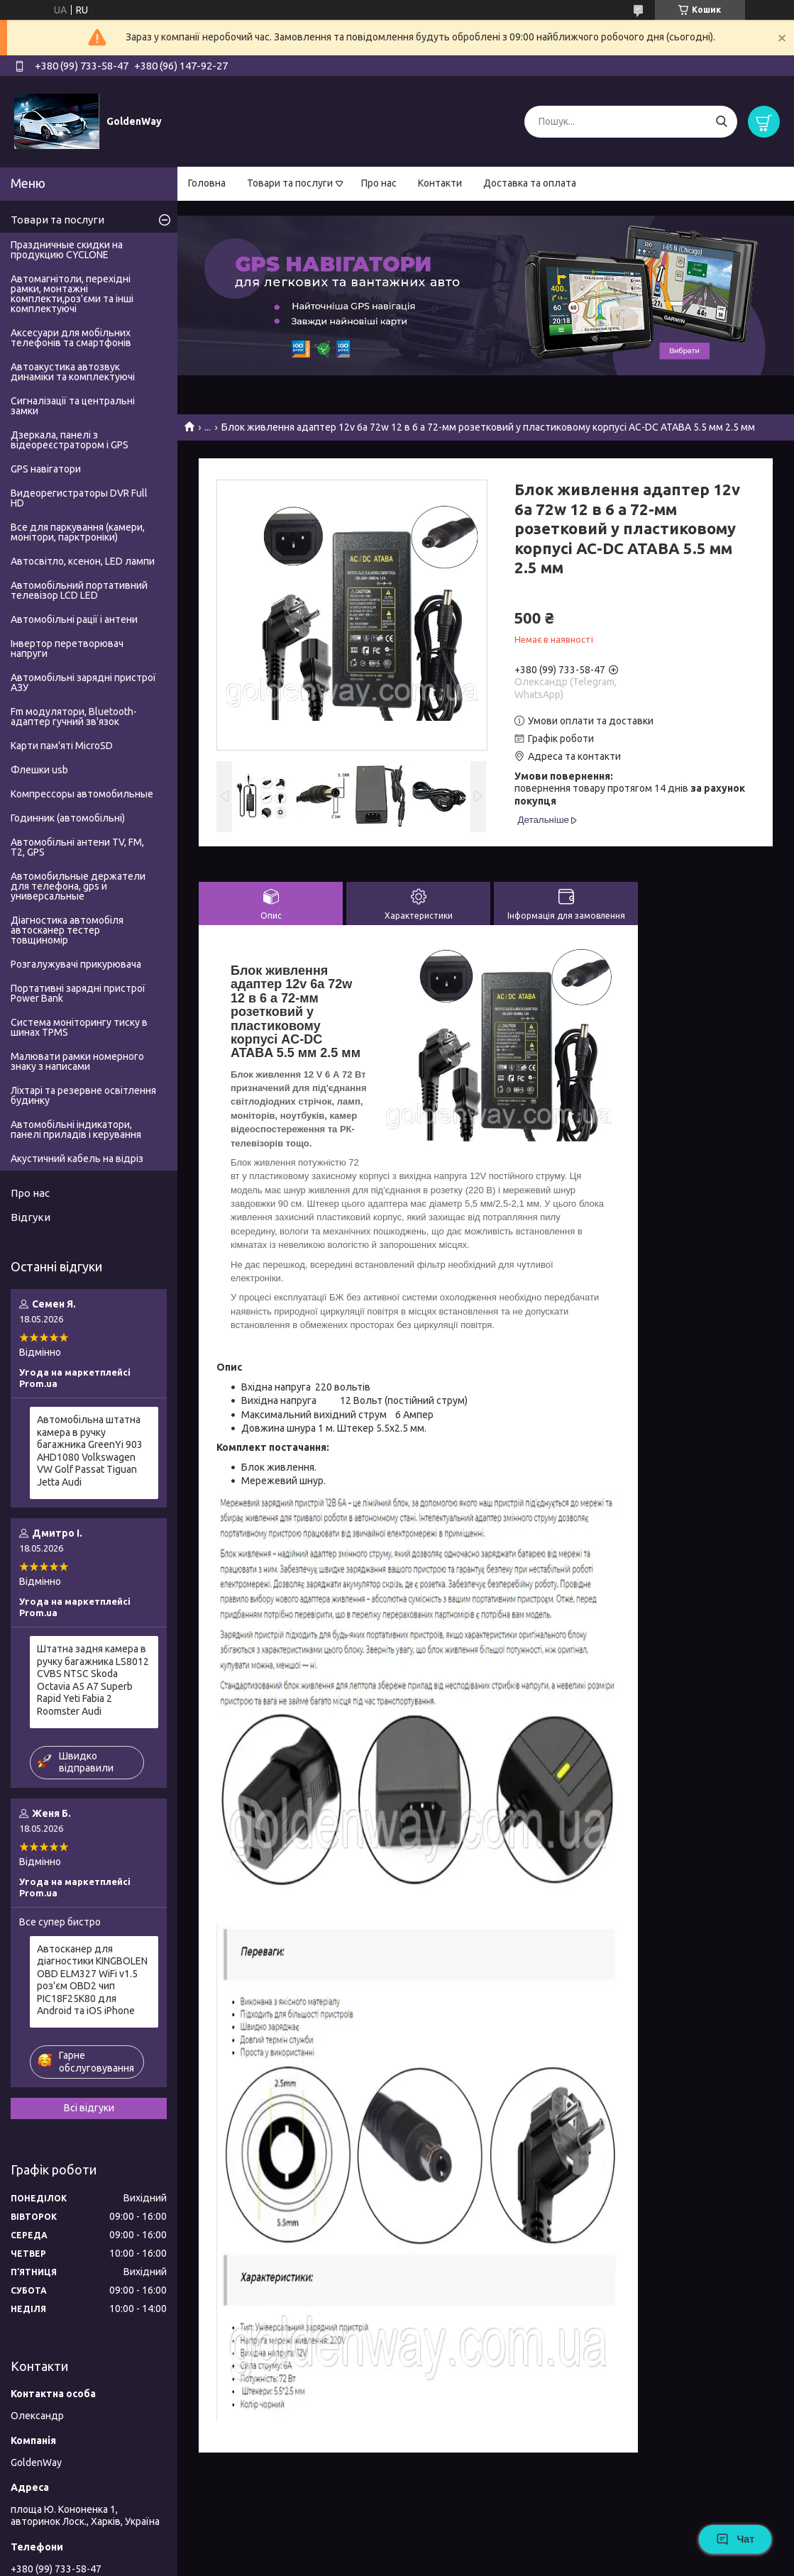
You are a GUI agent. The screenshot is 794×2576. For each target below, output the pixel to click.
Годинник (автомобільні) (68, 818)
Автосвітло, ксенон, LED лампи (83, 561)
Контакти (440, 183)
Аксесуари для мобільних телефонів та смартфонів (71, 337)
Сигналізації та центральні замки (73, 405)
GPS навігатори (46, 469)
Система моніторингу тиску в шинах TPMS (79, 1027)
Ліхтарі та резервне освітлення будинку (83, 1095)
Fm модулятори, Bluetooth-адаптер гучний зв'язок (74, 716)
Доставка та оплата (529, 183)
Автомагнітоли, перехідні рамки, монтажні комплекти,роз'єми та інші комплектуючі (72, 293)
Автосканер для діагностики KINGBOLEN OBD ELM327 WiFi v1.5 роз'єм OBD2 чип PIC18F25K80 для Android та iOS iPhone (92, 1980)
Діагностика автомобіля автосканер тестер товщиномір (67, 930)
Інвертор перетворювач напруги (67, 648)
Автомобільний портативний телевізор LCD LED (79, 590)
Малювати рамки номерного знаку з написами (77, 1061)
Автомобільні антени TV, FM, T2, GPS (77, 847)
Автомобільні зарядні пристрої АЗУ (83, 682)
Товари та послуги (290, 183)
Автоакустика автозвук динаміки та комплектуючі (73, 371)
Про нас (379, 183)
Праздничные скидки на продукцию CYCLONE (67, 249)
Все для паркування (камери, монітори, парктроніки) (78, 532)
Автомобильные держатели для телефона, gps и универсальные (78, 886)
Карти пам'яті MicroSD (62, 745)
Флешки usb (39, 769)
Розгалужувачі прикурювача (76, 964)
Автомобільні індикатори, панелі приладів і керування (76, 1129)
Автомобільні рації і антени (74, 619)
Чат (735, 2539)
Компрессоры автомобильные (82, 794)
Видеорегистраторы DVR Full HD (79, 498)
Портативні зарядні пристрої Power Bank (78, 993)
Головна (207, 183)
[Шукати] (721, 122)
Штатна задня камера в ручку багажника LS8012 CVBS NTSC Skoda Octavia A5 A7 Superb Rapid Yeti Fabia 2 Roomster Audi (93, 1680)
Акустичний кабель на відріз (77, 1158)
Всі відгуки (89, 2107)
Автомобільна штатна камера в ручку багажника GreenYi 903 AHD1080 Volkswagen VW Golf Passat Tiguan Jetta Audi (90, 1451)
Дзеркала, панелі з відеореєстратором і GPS (69, 439)
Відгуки (30, 1217)
